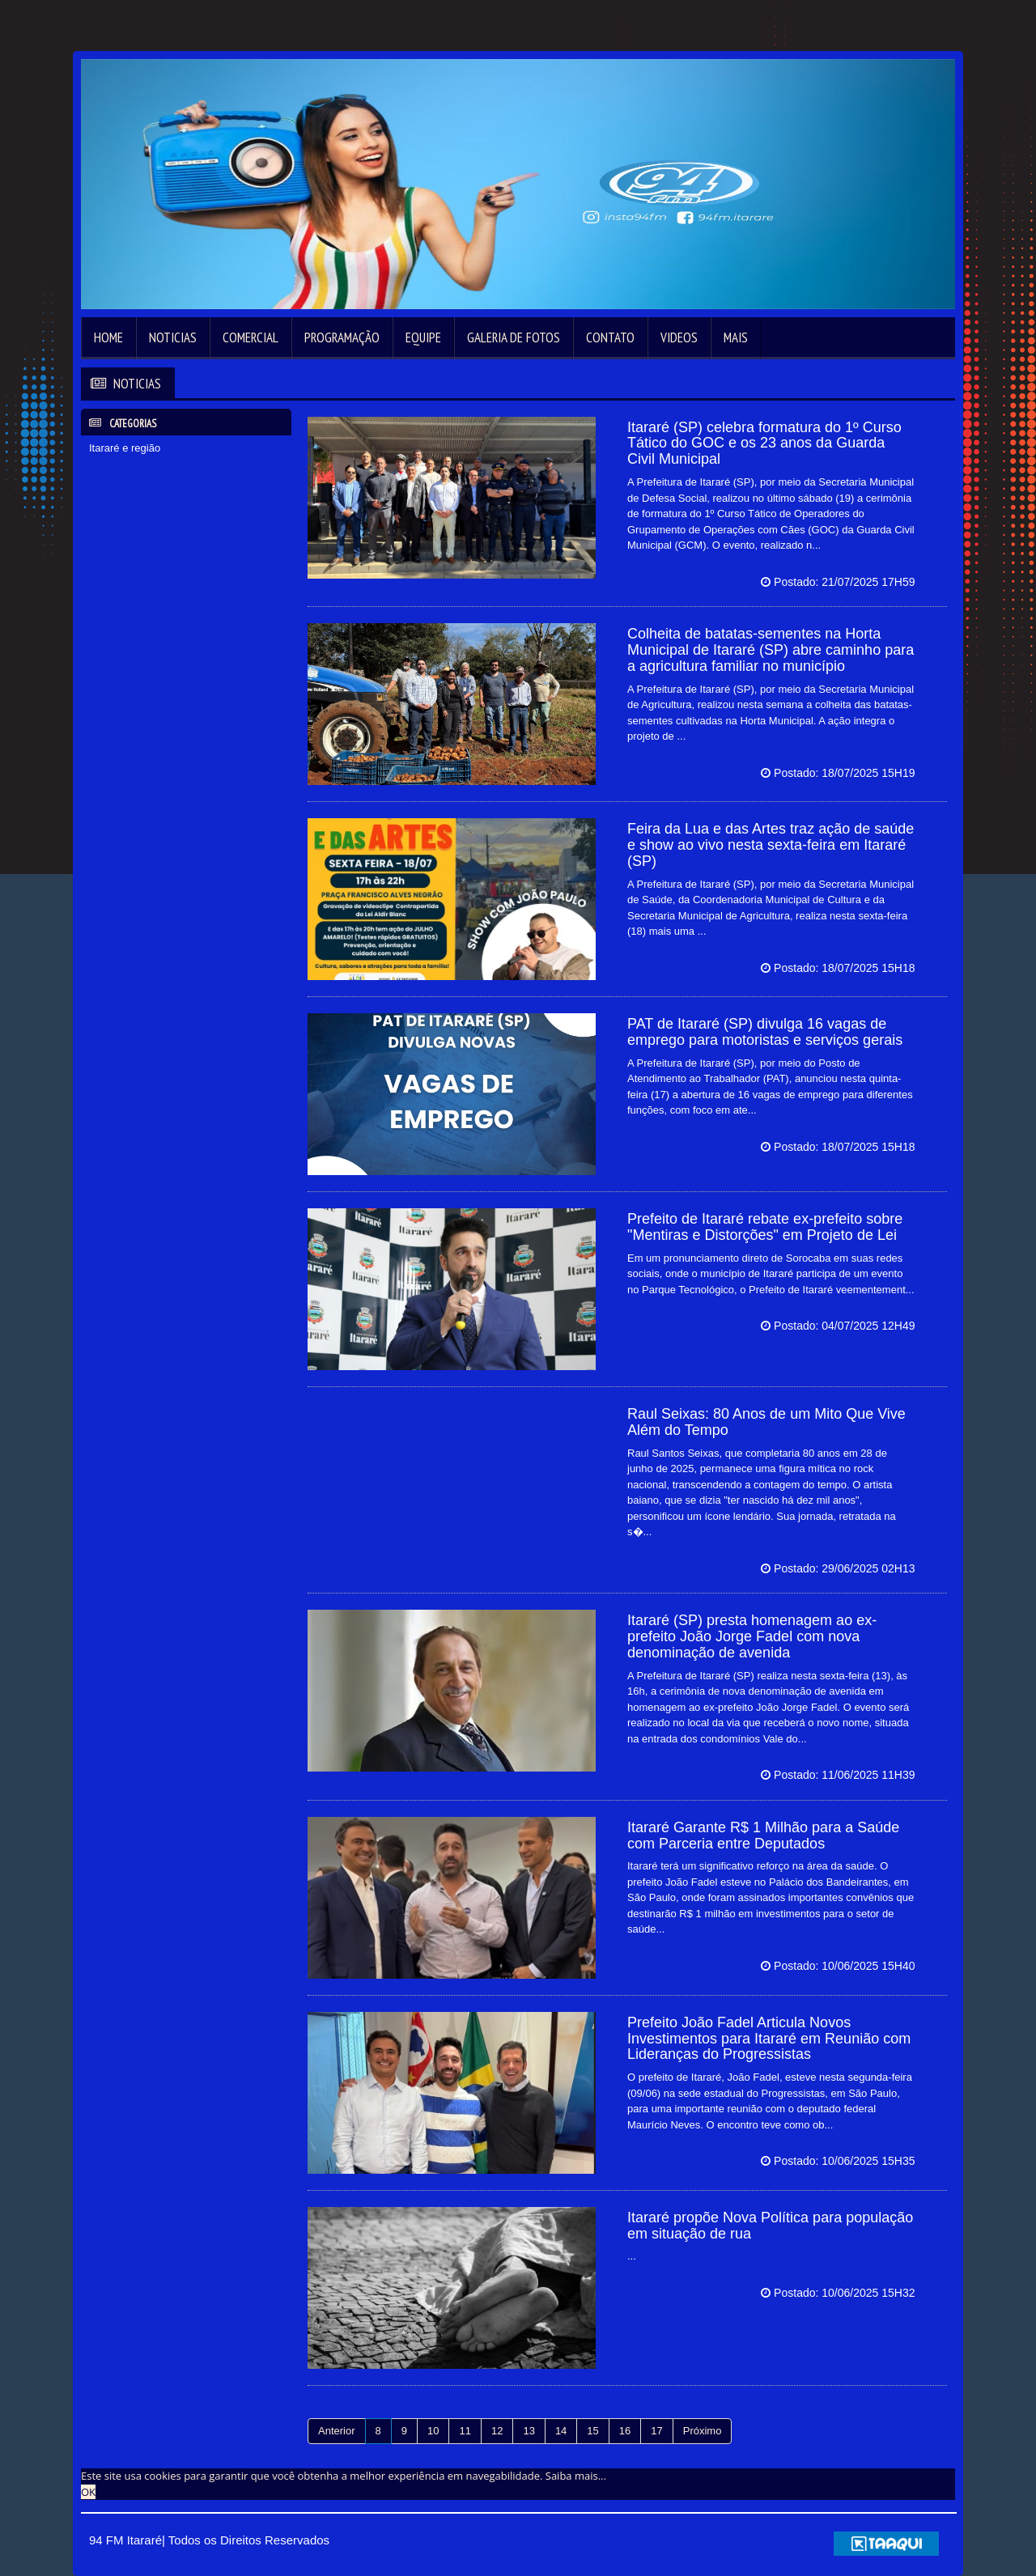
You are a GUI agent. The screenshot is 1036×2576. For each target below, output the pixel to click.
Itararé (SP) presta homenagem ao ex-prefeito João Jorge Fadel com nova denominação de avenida (752, 1636)
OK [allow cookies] (88, 2492)
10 (433, 2431)
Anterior (336, 2431)
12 (497, 2431)
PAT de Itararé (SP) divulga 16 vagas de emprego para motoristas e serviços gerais (764, 1032)
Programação (342, 337)
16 (625, 2431)
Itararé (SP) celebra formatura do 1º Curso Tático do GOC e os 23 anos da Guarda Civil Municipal (764, 443)
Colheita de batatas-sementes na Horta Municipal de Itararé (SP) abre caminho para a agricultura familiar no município (770, 650)
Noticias (173, 337)
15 (592, 2431)
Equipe (423, 337)
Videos (679, 337)
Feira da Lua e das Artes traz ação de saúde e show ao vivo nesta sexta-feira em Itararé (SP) (770, 845)
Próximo (702, 2431)
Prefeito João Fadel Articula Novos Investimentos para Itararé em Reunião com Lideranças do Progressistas (769, 2038)
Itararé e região (124, 448)
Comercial (250, 337)
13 (528, 2431)
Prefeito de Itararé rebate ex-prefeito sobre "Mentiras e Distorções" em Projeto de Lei (764, 1227)
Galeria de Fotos (513, 337)
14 (561, 2431)
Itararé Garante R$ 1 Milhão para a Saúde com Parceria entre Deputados (763, 1835)
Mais (736, 337)
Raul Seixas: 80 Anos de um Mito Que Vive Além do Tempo (766, 1422)
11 (464, 2431)
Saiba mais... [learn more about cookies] (576, 2475)
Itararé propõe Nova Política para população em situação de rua (770, 2225)
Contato (610, 337)
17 (656, 2431)
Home (108, 337)
